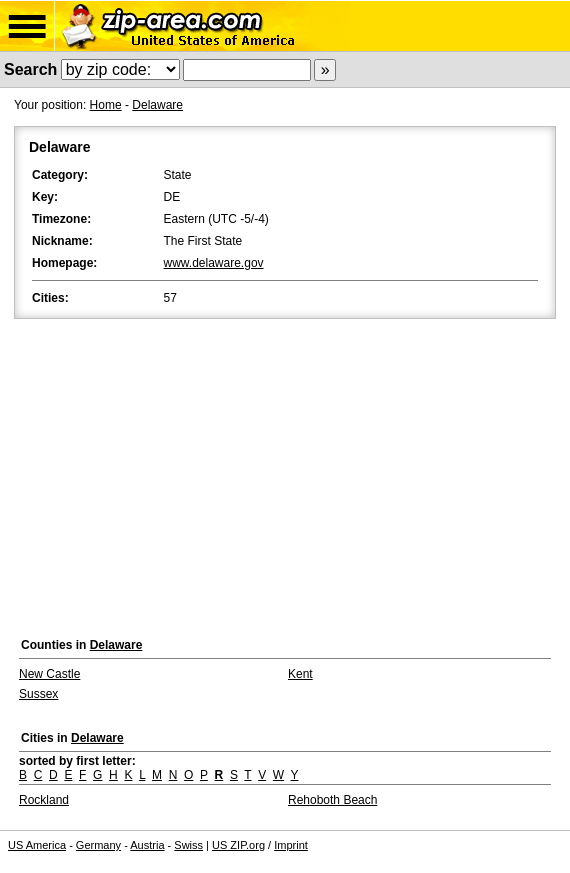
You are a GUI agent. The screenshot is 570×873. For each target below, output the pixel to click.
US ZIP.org (238, 845)
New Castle (49, 674)
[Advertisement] (285, 473)
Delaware (157, 105)
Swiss (188, 845)
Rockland (44, 800)
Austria (147, 845)
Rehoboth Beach (332, 800)
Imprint (291, 845)
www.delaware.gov (214, 263)
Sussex (38, 694)
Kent (300, 674)
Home (106, 105)
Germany (98, 845)
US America (37, 845)
